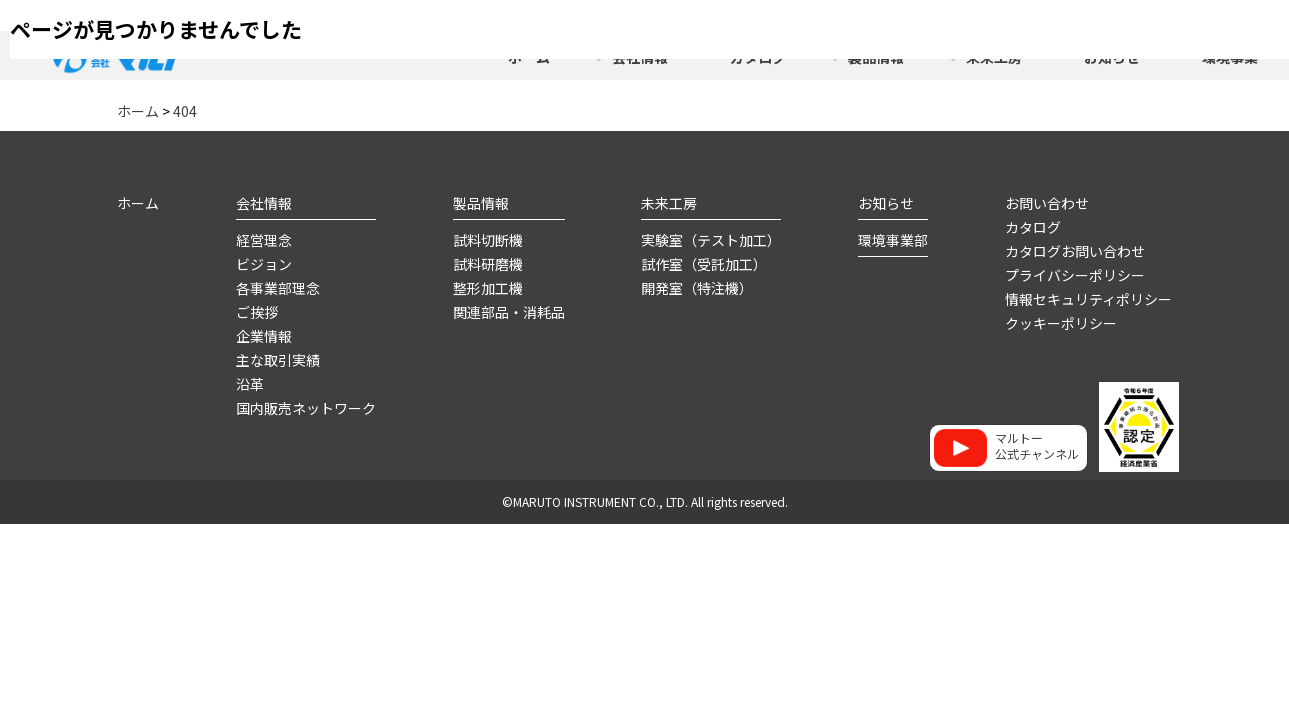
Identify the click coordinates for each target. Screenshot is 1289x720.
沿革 (250, 383)
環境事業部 (893, 239)
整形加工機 (488, 287)
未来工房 (669, 202)
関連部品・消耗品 (509, 311)
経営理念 (264, 239)
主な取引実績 (278, 359)
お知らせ (886, 202)
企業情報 (264, 335)
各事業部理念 (278, 287)
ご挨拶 (257, 311)
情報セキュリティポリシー (1088, 298)
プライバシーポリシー (1075, 274)
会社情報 (264, 202)
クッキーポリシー (1061, 322)
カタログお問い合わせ (1075, 250)
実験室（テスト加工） (711, 239)
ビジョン (264, 263)
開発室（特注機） (697, 287)
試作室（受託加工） (704, 263)
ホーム (138, 202)
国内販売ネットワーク (306, 407)
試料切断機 (488, 239)
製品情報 (481, 202)
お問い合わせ (1047, 202)
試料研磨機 (488, 263)
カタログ (1033, 226)
